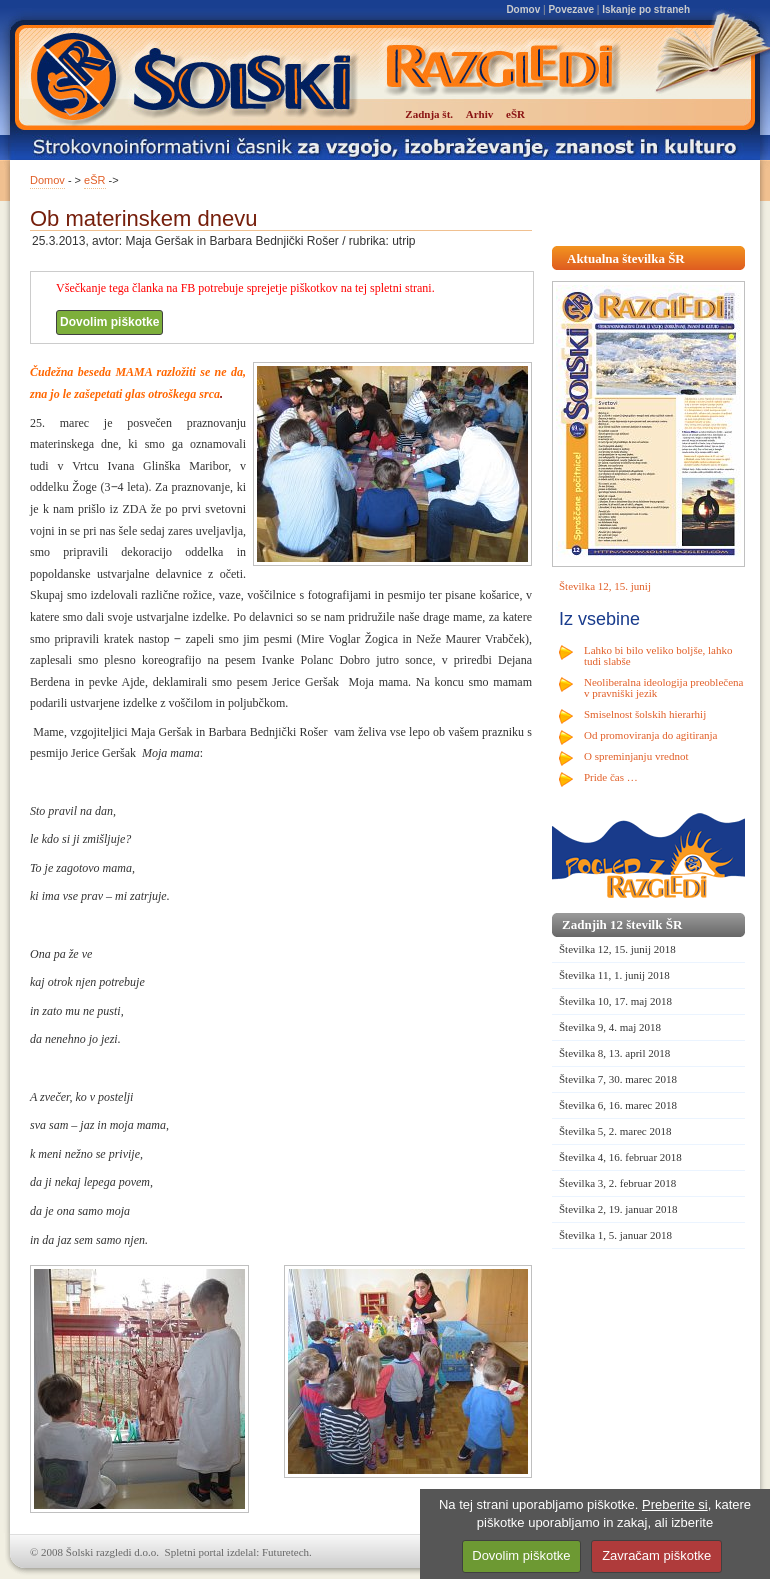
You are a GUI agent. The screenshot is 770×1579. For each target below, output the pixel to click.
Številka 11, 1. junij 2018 (614, 975)
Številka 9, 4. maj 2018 (610, 1027)
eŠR (94, 180)
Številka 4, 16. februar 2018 (620, 1157)
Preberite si (675, 1504)
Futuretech (285, 1552)
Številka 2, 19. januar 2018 (618, 1209)
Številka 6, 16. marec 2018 (618, 1105)
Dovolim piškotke (109, 322)
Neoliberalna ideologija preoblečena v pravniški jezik (663, 687)
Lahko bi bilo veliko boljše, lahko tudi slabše (658, 655)
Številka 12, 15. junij (605, 586)
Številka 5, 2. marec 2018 (615, 1131)
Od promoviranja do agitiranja (651, 735)
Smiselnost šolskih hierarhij (645, 714)
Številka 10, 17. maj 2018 (615, 1001)
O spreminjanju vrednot (636, 756)
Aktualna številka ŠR (626, 258)
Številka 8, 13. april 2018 (614, 1053)
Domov (523, 9)
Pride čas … (611, 777)
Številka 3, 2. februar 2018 (617, 1183)
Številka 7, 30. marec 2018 (618, 1079)
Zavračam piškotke (656, 1555)
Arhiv (480, 114)
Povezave (571, 9)
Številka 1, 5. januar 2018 (615, 1235)
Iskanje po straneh (646, 9)
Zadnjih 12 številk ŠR (622, 924)
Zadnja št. (429, 114)
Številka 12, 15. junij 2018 (617, 949)
